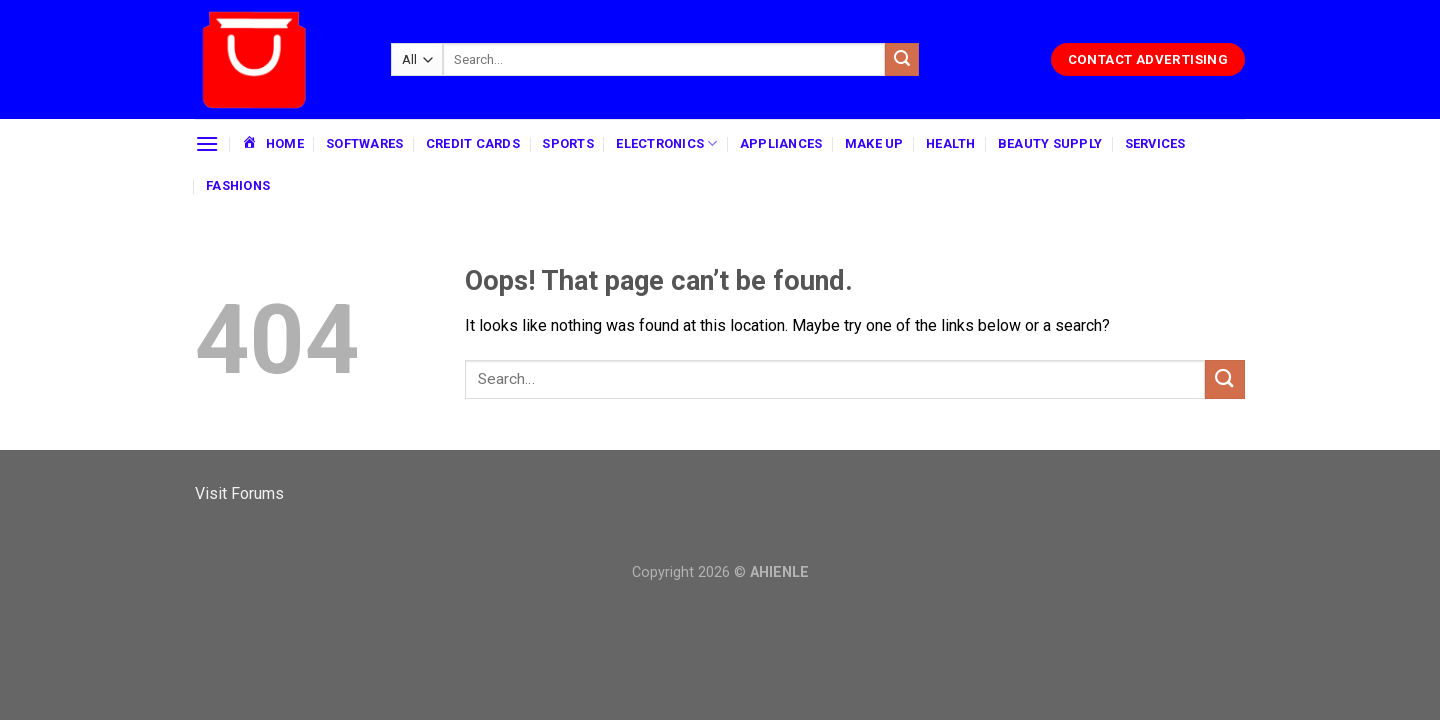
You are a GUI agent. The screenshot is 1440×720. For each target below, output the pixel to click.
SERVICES (1155, 143)
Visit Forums (239, 493)
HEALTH (951, 143)
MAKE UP (874, 143)
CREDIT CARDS (473, 143)
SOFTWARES (364, 143)
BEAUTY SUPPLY (1050, 143)
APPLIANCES (781, 143)
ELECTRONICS (666, 143)
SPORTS (568, 143)
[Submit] (902, 60)
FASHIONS (238, 185)
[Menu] (207, 143)
